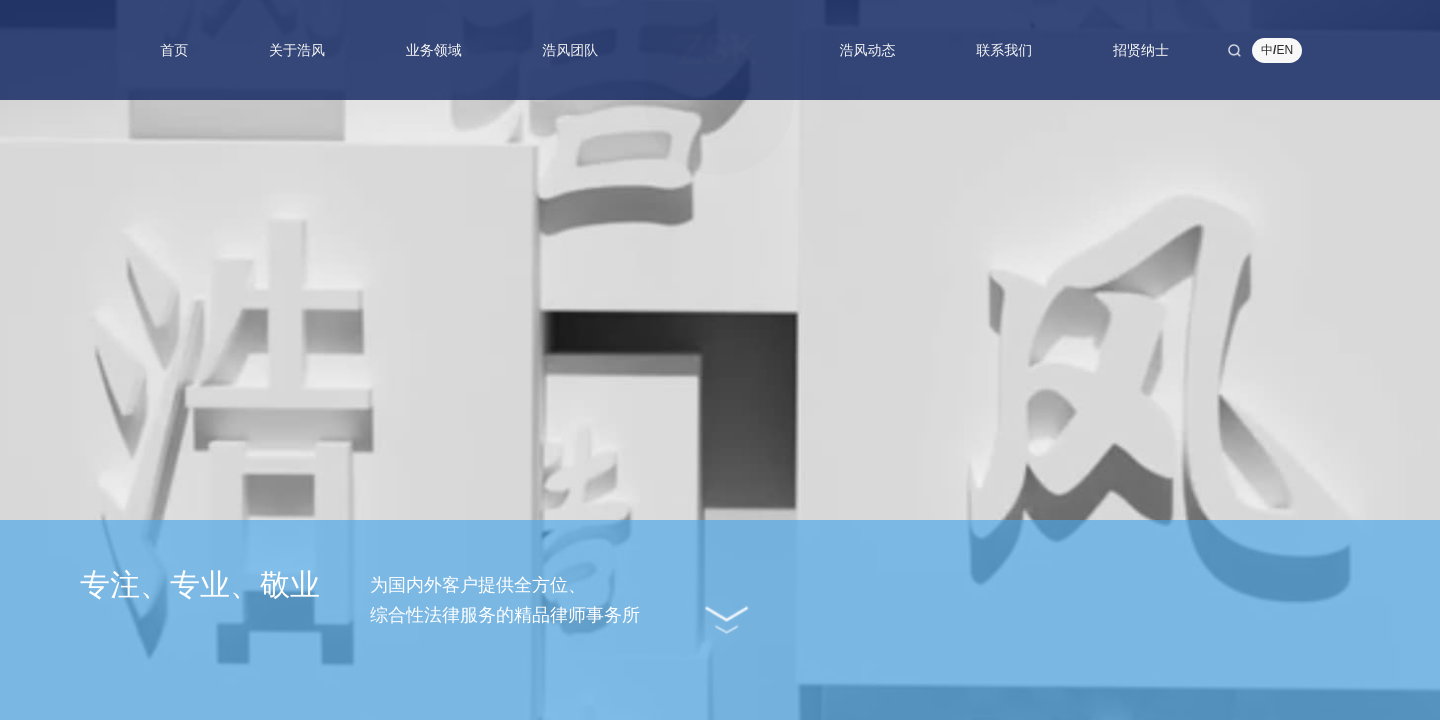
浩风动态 (868, 50)
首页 (174, 50)
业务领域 (434, 50)
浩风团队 (570, 50)
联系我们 (1004, 50)
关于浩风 (297, 50)
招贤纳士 (1141, 50)
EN (1284, 50)
